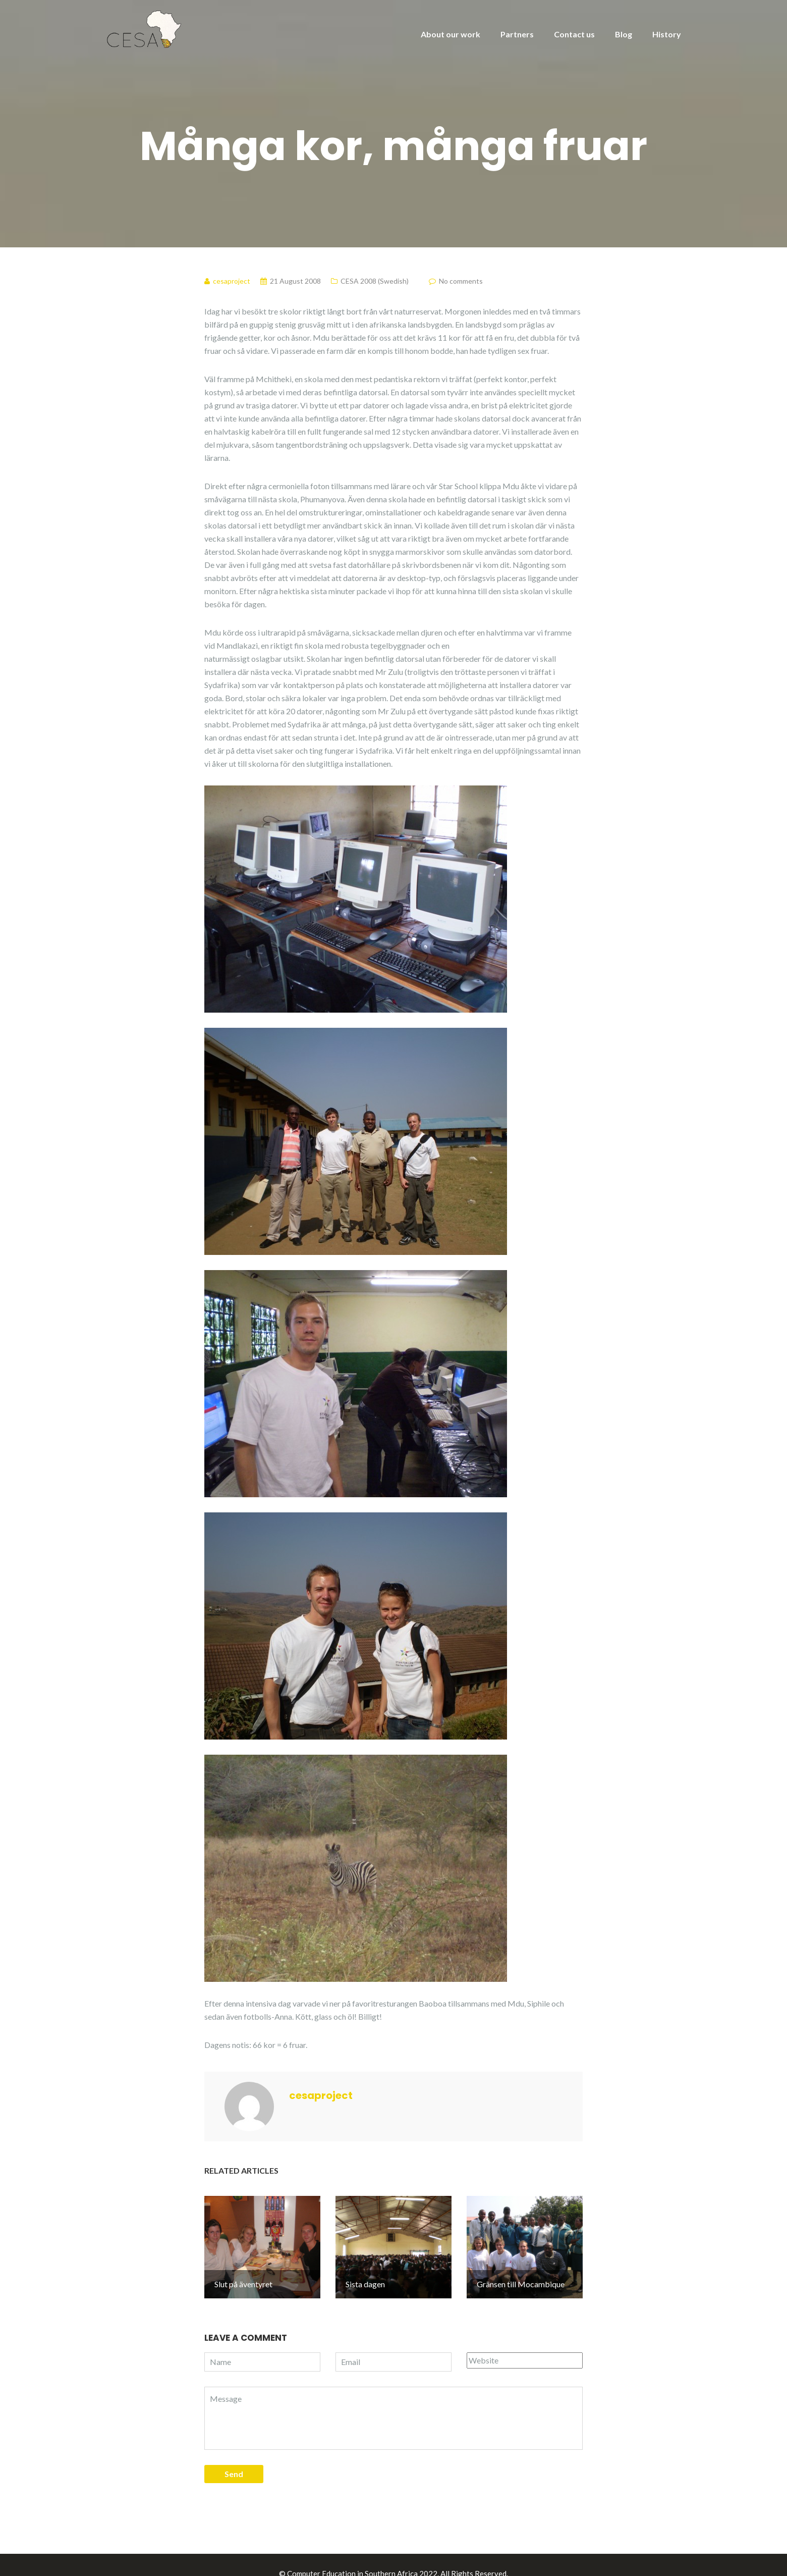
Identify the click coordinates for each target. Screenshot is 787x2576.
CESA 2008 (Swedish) (375, 281)
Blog (623, 34)
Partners (517, 34)
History (666, 34)
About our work (450, 34)
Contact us (574, 34)
